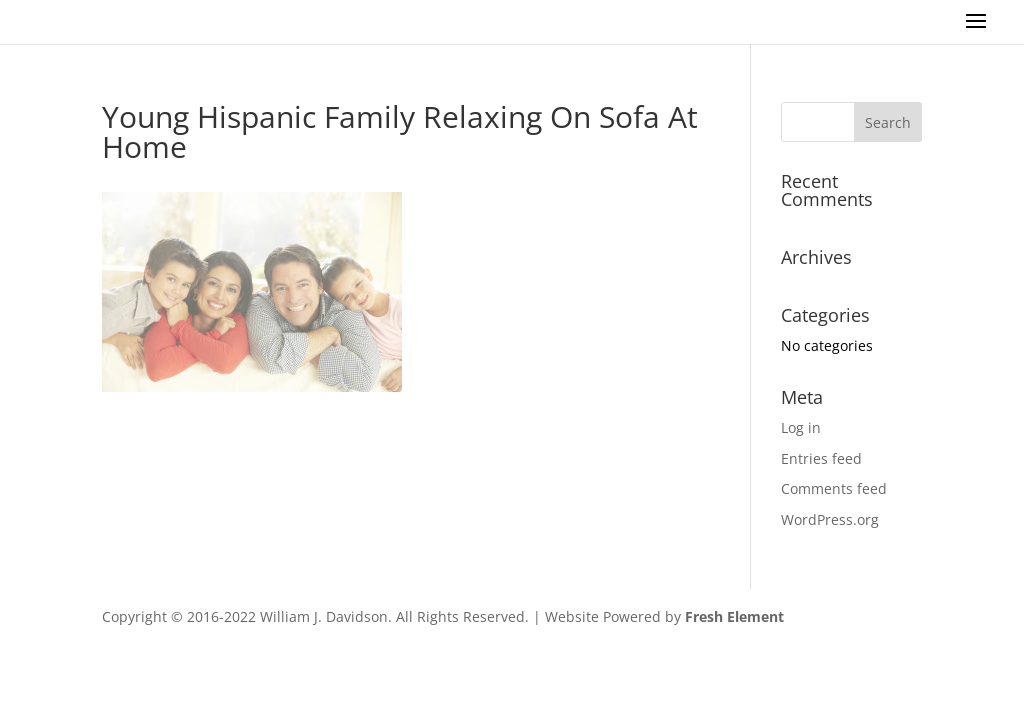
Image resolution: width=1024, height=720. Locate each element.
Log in (801, 427)
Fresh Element (734, 616)
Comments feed (834, 488)
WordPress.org (830, 519)
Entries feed (821, 458)
